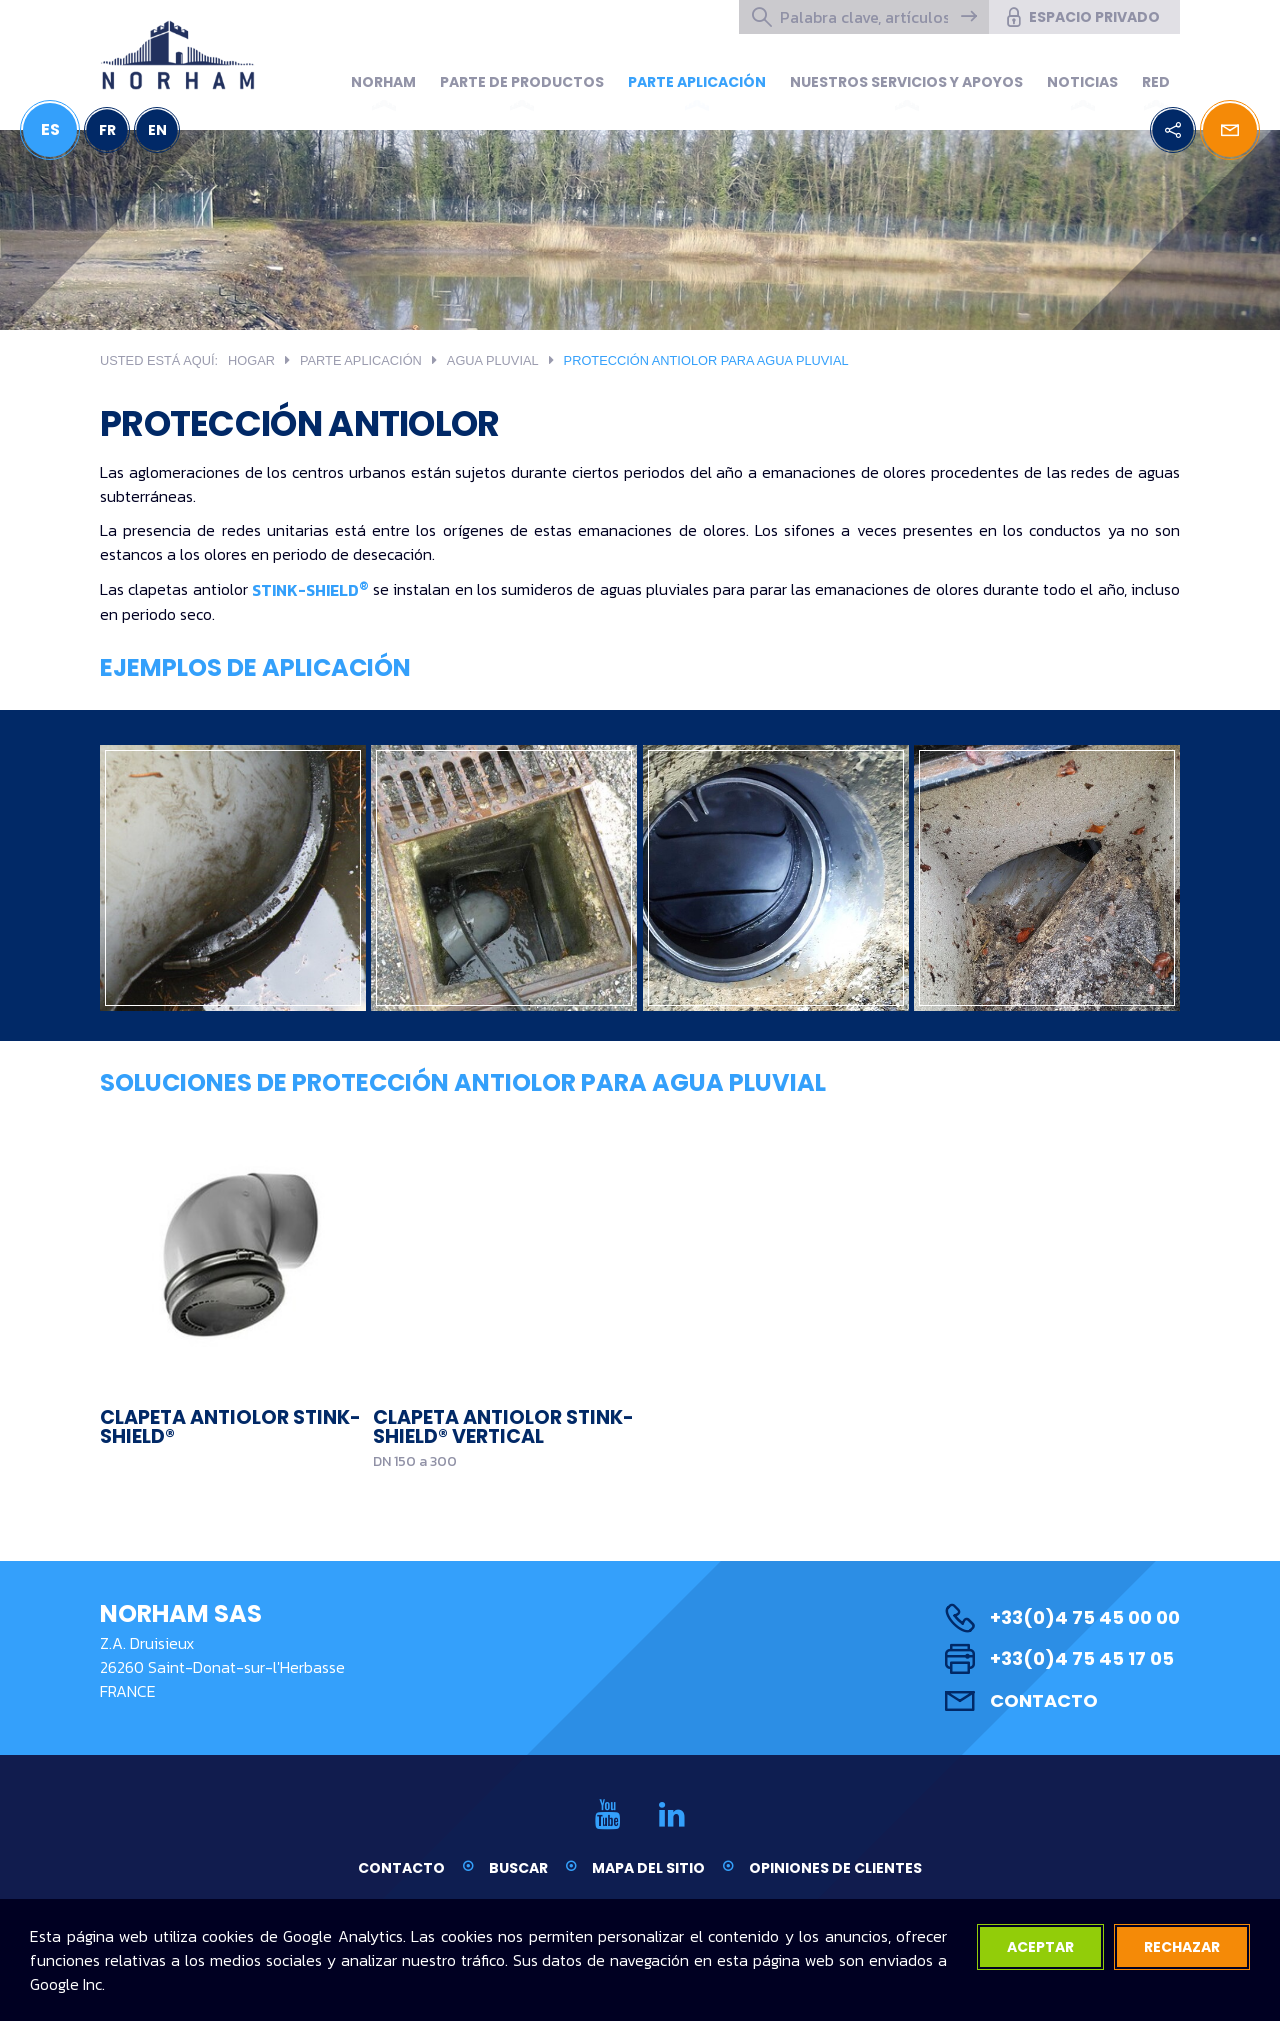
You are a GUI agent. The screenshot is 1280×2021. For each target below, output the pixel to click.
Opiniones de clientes (835, 1868)
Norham (383, 82)
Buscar (518, 1868)
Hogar (251, 360)
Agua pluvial (493, 360)
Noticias (1082, 82)
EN (157, 130)
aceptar (1040, 1947)
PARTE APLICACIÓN (697, 82)
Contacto (1021, 1700)
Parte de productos (522, 82)
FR (107, 130)
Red (1156, 82)
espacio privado (1082, 17)
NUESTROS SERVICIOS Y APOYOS (906, 82)
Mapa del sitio (648, 1868)
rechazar (1182, 1947)
